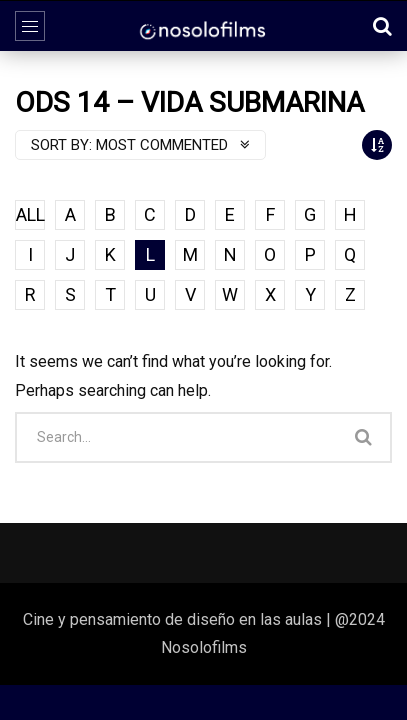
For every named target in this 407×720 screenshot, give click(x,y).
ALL (30, 214)
